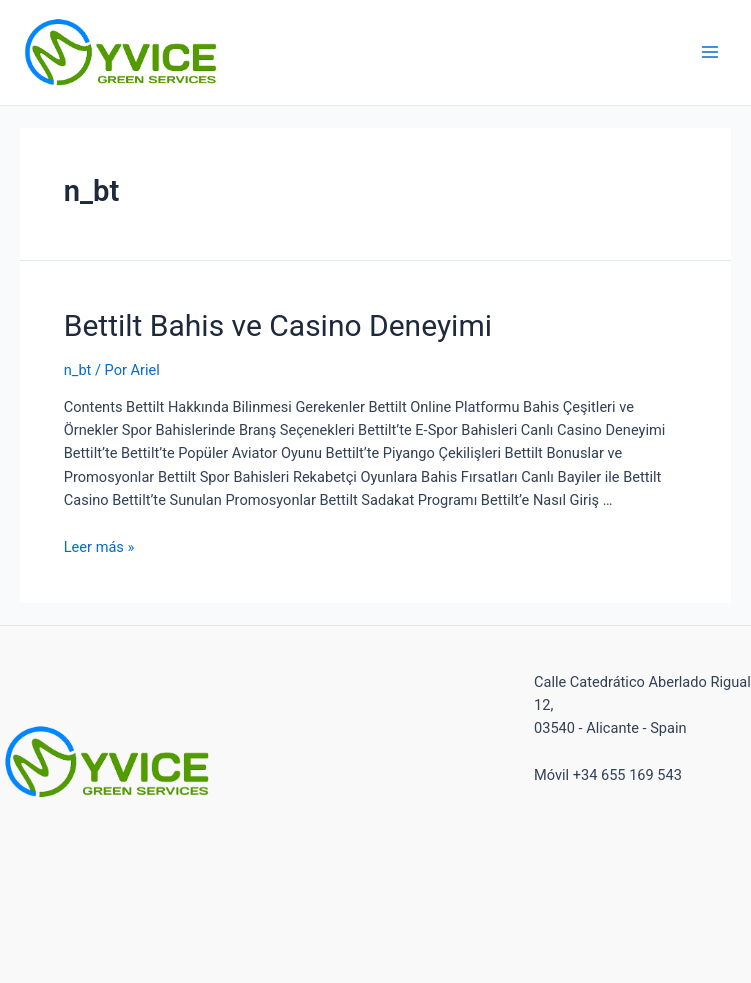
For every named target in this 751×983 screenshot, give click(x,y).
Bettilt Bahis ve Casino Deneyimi (278, 325)
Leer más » (99, 547)
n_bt (78, 370)
